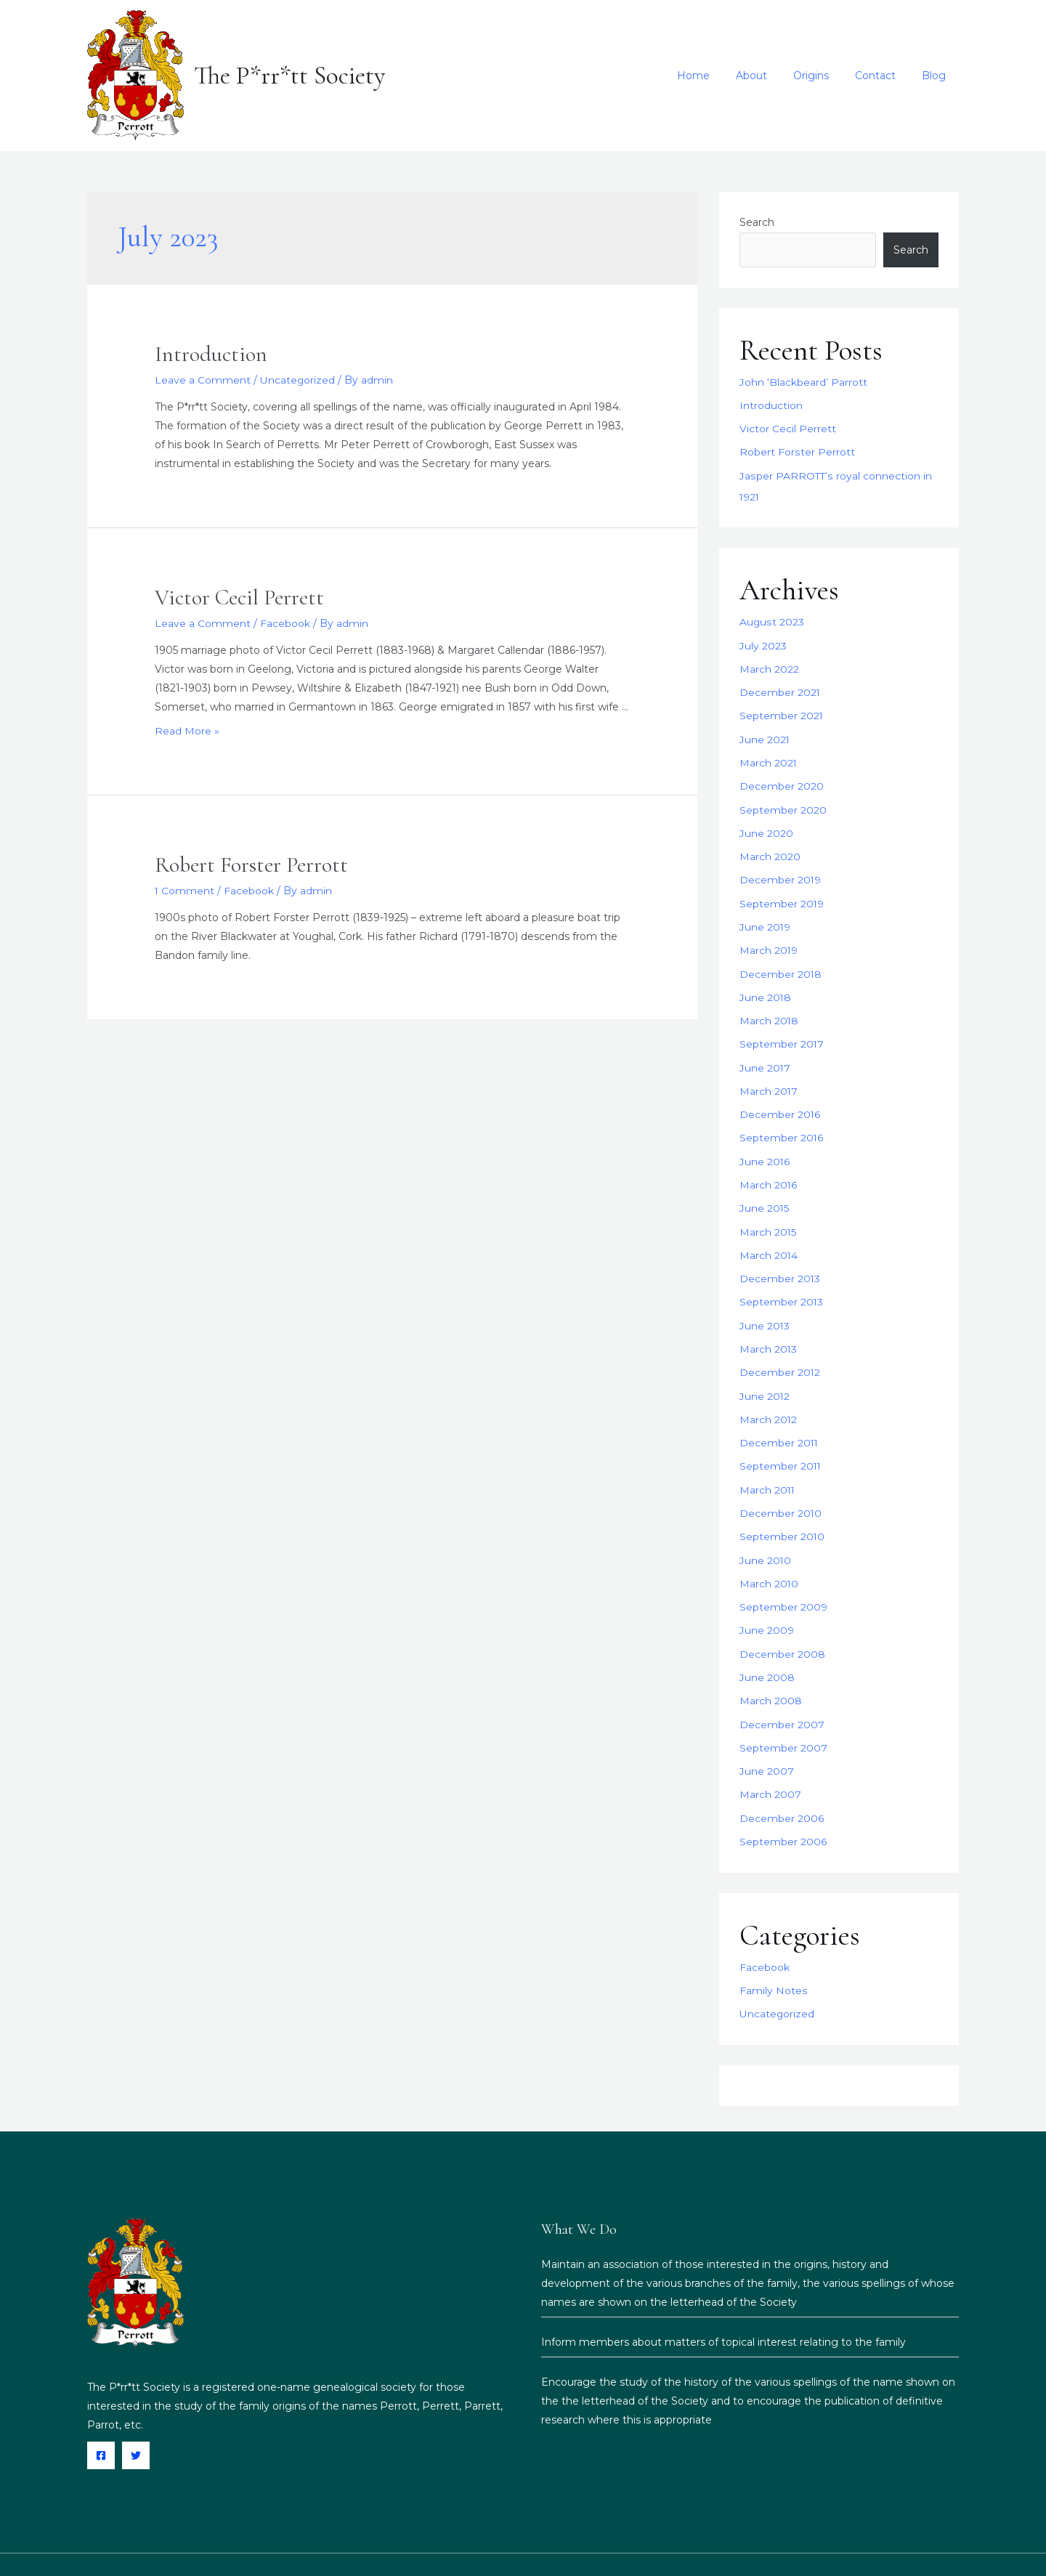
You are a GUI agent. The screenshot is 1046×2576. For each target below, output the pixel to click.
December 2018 (780, 961)
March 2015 (768, 1213)
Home (719, 75)
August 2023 (771, 618)
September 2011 (780, 1442)
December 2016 (780, 1099)
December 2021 (780, 687)
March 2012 (768, 1397)
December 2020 (781, 778)
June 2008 (767, 1648)
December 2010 (780, 1488)
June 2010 (765, 1534)
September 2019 (781, 893)
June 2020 (766, 824)
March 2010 (769, 1556)
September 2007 (783, 1717)
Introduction (211, 354)
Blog (937, 75)
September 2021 (781, 710)
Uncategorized (298, 379)
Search (756, 222)
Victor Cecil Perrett (239, 597)
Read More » (187, 730)
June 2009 (766, 1602)
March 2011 (767, 1465)
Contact (884, 75)
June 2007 (766, 1739)
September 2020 (783, 802)
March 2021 (768, 756)
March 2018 (769, 1007)
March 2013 (768, 1327)
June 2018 (765, 985)
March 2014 (768, 1236)
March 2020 (769, 847)
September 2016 (781, 1122)
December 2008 (782, 1625)
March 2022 (769, 664)
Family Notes (773, 1956)
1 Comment (185, 889)
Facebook (285, 623)
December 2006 (781, 1785)
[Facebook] (101, 2420)
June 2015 (764, 1190)
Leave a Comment (203, 379)
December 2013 (780, 1259)
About (771, 75)
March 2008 (770, 1671)
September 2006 (783, 1808)
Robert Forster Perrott (251, 864)
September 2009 (783, 1580)
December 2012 (780, 1351)
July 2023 (763, 641)
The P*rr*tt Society (289, 75)
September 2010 (782, 1511)
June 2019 (765, 916)
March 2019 (768, 939)
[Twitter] (136, 2420)
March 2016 (768, 1168)
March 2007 (770, 1763)
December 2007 (781, 1694)
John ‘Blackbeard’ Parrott (803, 382)
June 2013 (764, 1305)
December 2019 (780, 870)
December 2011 (779, 1419)
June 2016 (764, 1144)
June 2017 (765, 1053)
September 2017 (781, 1030)
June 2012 (764, 1373)
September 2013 (781, 1282)
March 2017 (768, 1076)
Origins (825, 75)
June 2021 (764, 733)
